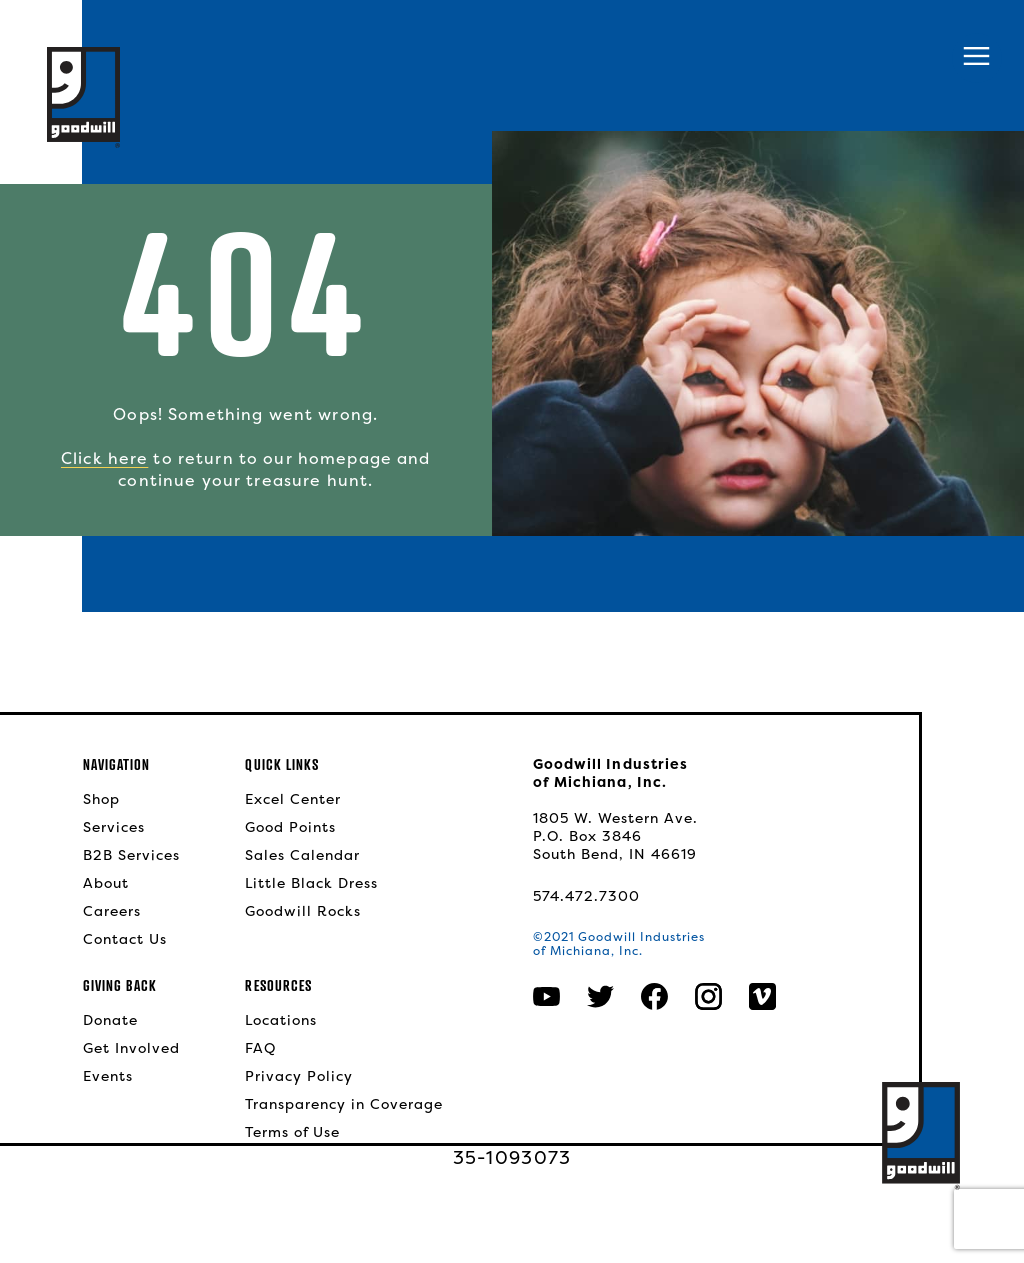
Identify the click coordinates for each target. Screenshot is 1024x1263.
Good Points (290, 827)
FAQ (260, 1048)
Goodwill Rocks (303, 911)
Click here (104, 458)
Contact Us (125, 939)
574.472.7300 (586, 896)
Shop (101, 799)
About (106, 883)
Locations (281, 1020)
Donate (110, 1020)
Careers (112, 911)
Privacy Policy (299, 1076)
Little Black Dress (311, 883)
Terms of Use (292, 1132)
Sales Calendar (302, 855)
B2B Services (131, 855)
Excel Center (293, 799)
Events (108, 1076)
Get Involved (131, 1048)
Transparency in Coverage (344, 1104)
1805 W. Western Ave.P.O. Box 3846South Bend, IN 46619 (615, 836)
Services (114, 827)
